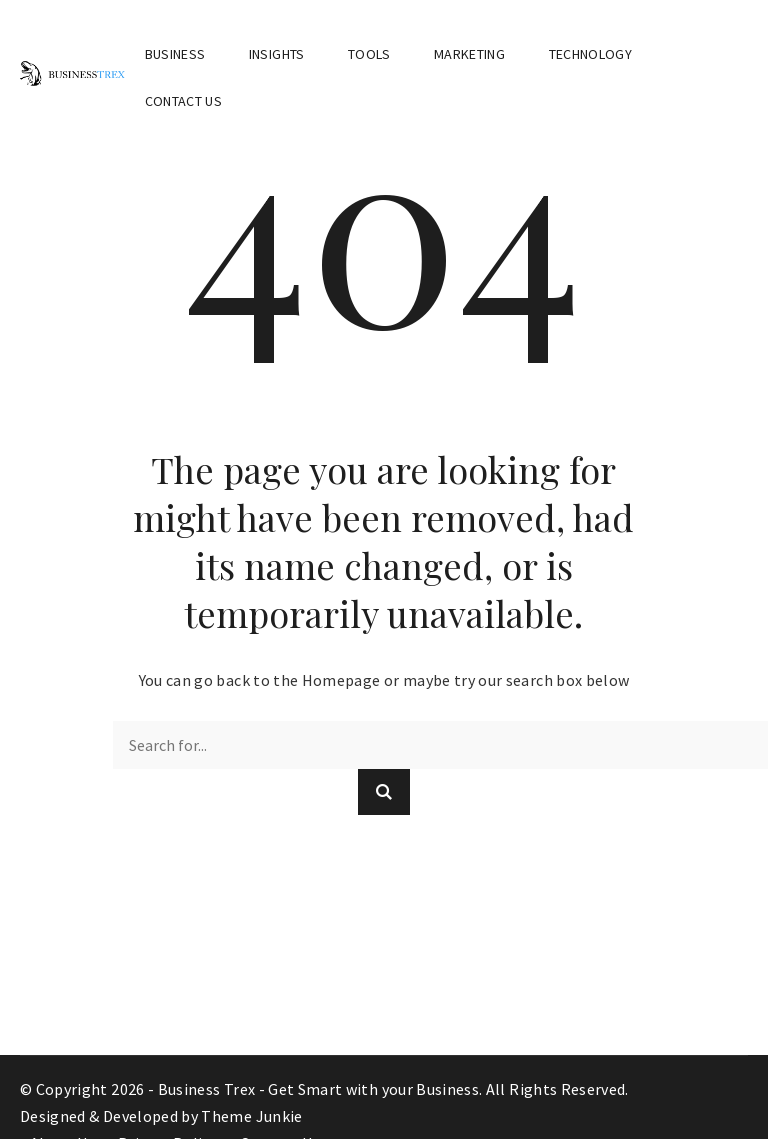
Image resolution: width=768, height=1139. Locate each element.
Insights (277, 54)
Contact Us (184, 101)
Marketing (469, 54)
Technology (591, 54)
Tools (369, 54)
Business (175, 54)
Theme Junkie (251, 1116)
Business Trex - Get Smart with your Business (318, 1089)
